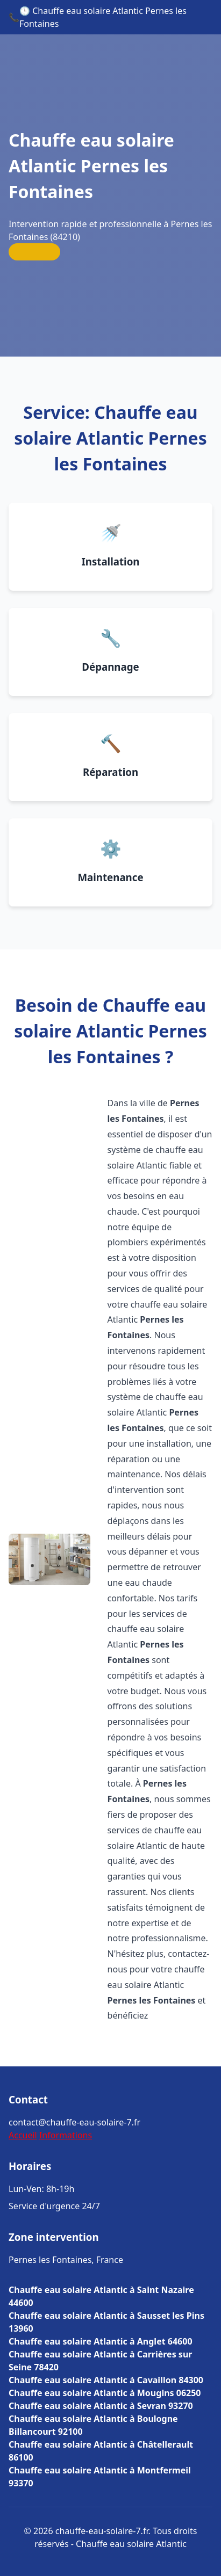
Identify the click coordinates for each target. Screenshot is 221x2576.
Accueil (23, 2135)
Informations (65, 2135)
